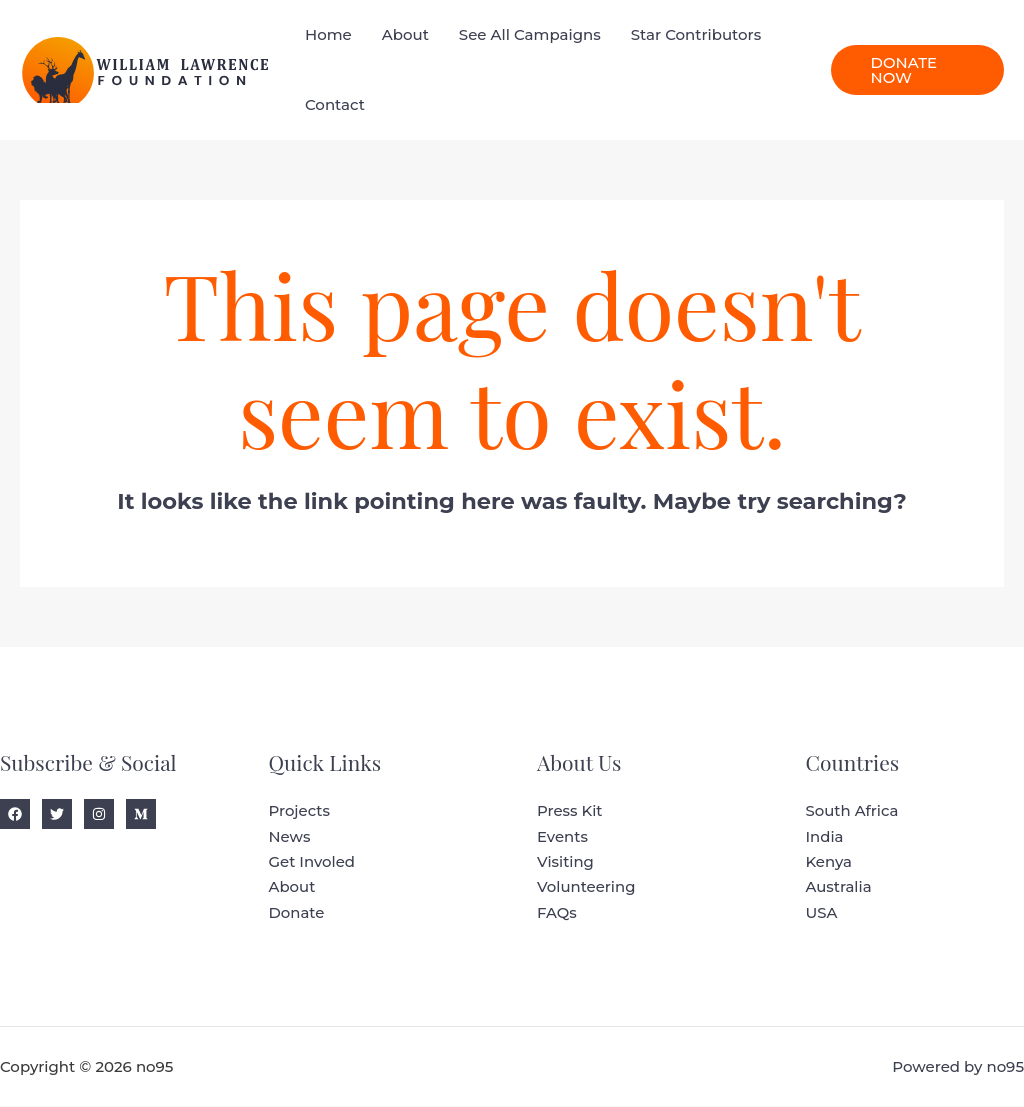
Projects (300, 811)
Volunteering (586, 888)
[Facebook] (15, 814)
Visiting (565, 862)
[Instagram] (99, 814)
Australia (839, 888)
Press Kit (570, 811)
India (825, 837)
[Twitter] (57, 814)
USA (822, 913)
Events (562, 837)
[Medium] (141, 814)
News (290, 837)
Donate (297, 913)
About (292, 888)
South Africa (853, 811)
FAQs (557, 913)
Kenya (829, 862)
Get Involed (312, 862)
